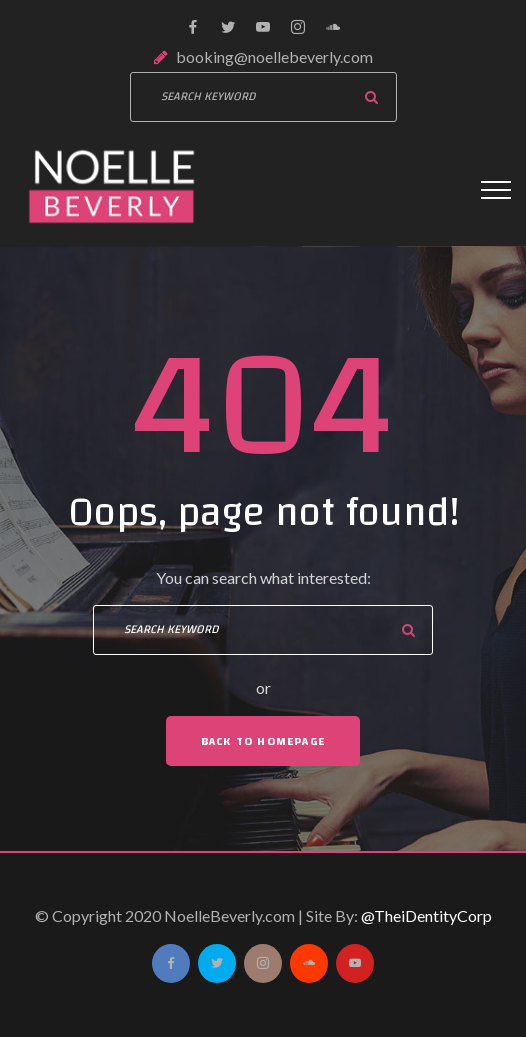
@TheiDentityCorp (426, 915)
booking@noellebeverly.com (274, 56)
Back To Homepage (263, 741)
